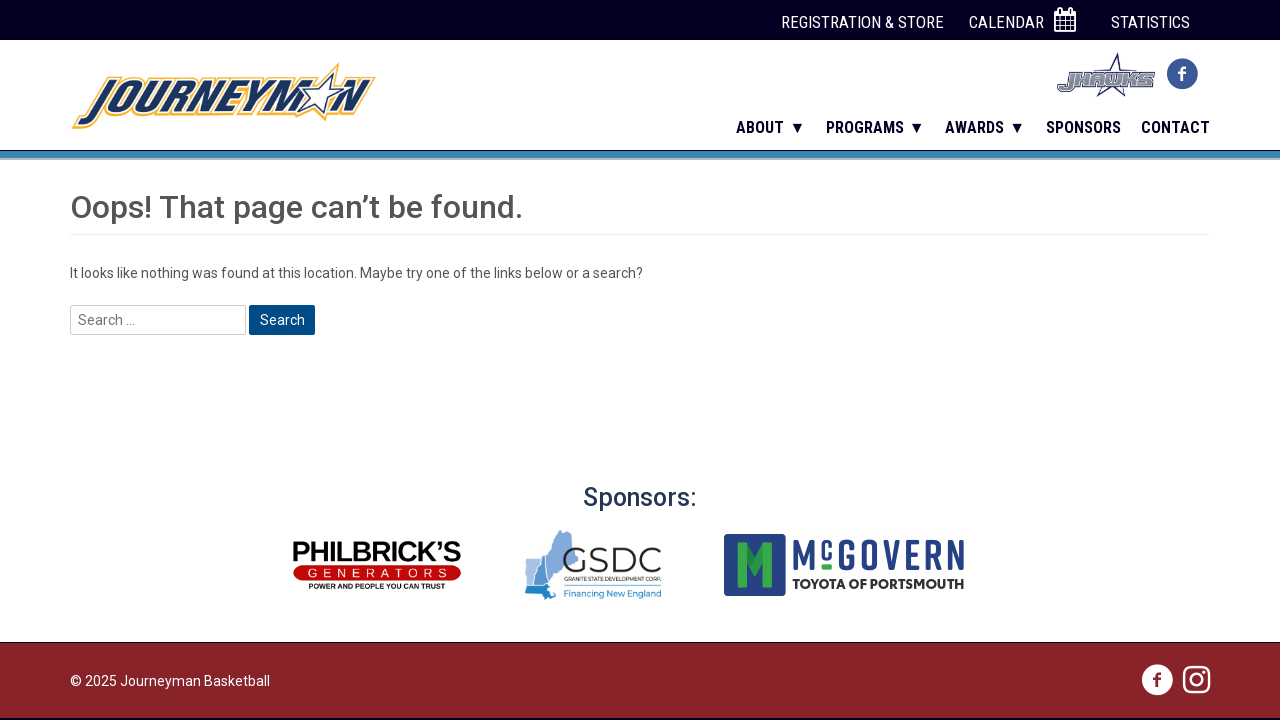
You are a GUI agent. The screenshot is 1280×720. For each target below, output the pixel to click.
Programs (865, 127)
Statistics (1150, 22)
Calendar (1022, 21)
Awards (974, 127)
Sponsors (1083, 127)
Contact (1175, 127)
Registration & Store (862, 22)
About (760, 127)
